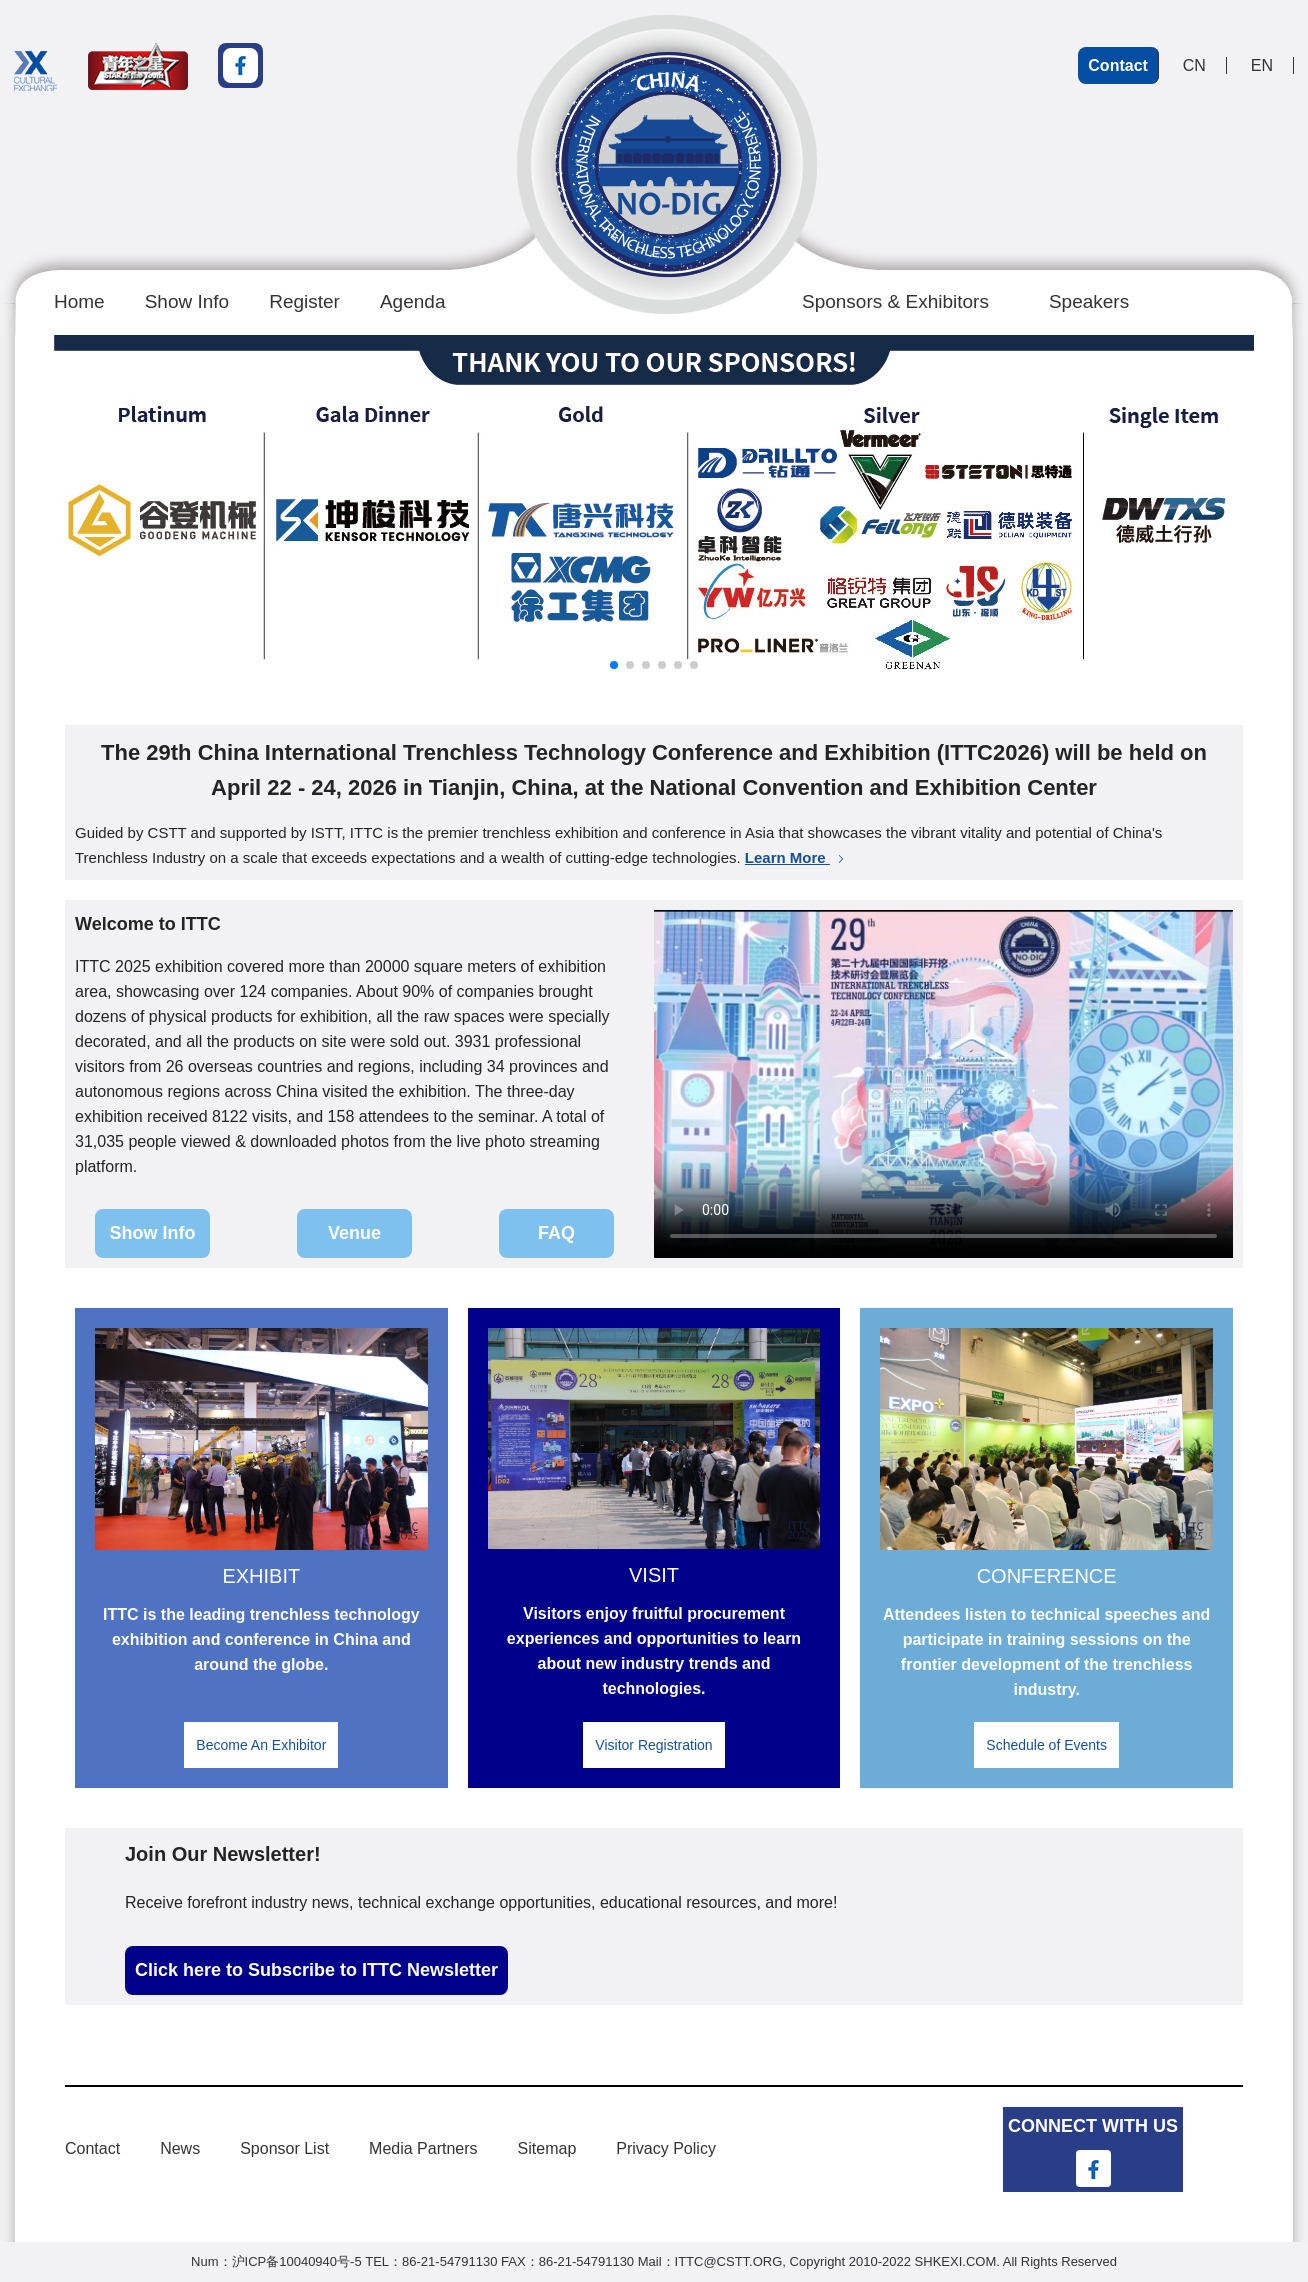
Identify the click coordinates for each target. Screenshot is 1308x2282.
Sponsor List (284, 2148)
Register (304, 301)
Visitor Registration (653, 1745)
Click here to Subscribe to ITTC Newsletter (316, 1970)
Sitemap (547, 2148)
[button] (614, 665)
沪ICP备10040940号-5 (297, 2261)
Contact (1118, 65)
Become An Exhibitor (261, 1745)
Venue (354, 1233)
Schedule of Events (1046, 1745)
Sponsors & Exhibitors (895, 301)
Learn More (796, 857)
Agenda (413, 301)
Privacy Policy (666, 2148)
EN (1262, 65)
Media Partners (423, 2148)
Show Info (187, 301)
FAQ (556, 1233)
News (180, 2148)
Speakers (1089, 301)
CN (1194, 65)
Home (79, 301)
